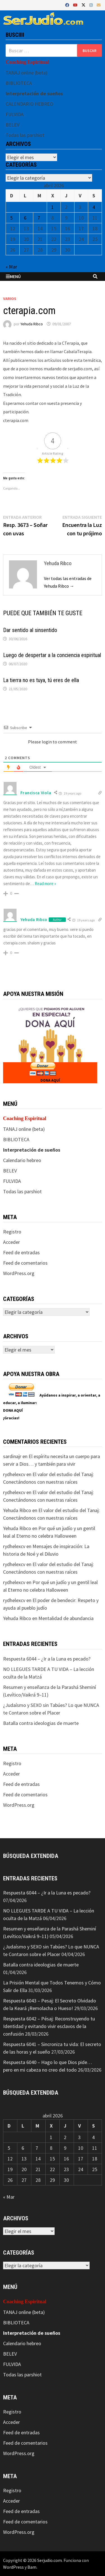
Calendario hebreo (22, 1160)
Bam (31, 2567)
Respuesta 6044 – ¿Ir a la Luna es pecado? (46, 1658)
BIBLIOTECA (19, 83)
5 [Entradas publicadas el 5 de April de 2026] (11, 218)
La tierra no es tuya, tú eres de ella (41, 680)
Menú (13, 276)
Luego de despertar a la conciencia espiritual (52, 655)
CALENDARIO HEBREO (29, 104)
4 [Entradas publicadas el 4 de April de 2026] (93, 207)
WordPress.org (18, 1273)
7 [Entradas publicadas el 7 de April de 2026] (39, 218)
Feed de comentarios (25, 1263)
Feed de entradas (21, 1252)
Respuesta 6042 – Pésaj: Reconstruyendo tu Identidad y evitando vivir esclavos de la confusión (49, 2026)
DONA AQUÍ (50, 1080)
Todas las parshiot (25, 135)
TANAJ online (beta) (26, 72)
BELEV (12, 124)
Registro (12, 1231)
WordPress (13, 2567)
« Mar (11, 266)
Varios (9, 298)
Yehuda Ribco (31, 323)
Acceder (11, 1242)
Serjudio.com (49, 2560)
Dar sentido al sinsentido (30, 630)
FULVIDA (15, 114)
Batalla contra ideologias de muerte (41, 1723)
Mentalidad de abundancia (66, 1618)
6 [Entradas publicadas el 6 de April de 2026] (25, 218)
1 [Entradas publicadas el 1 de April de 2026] (52, 207)
